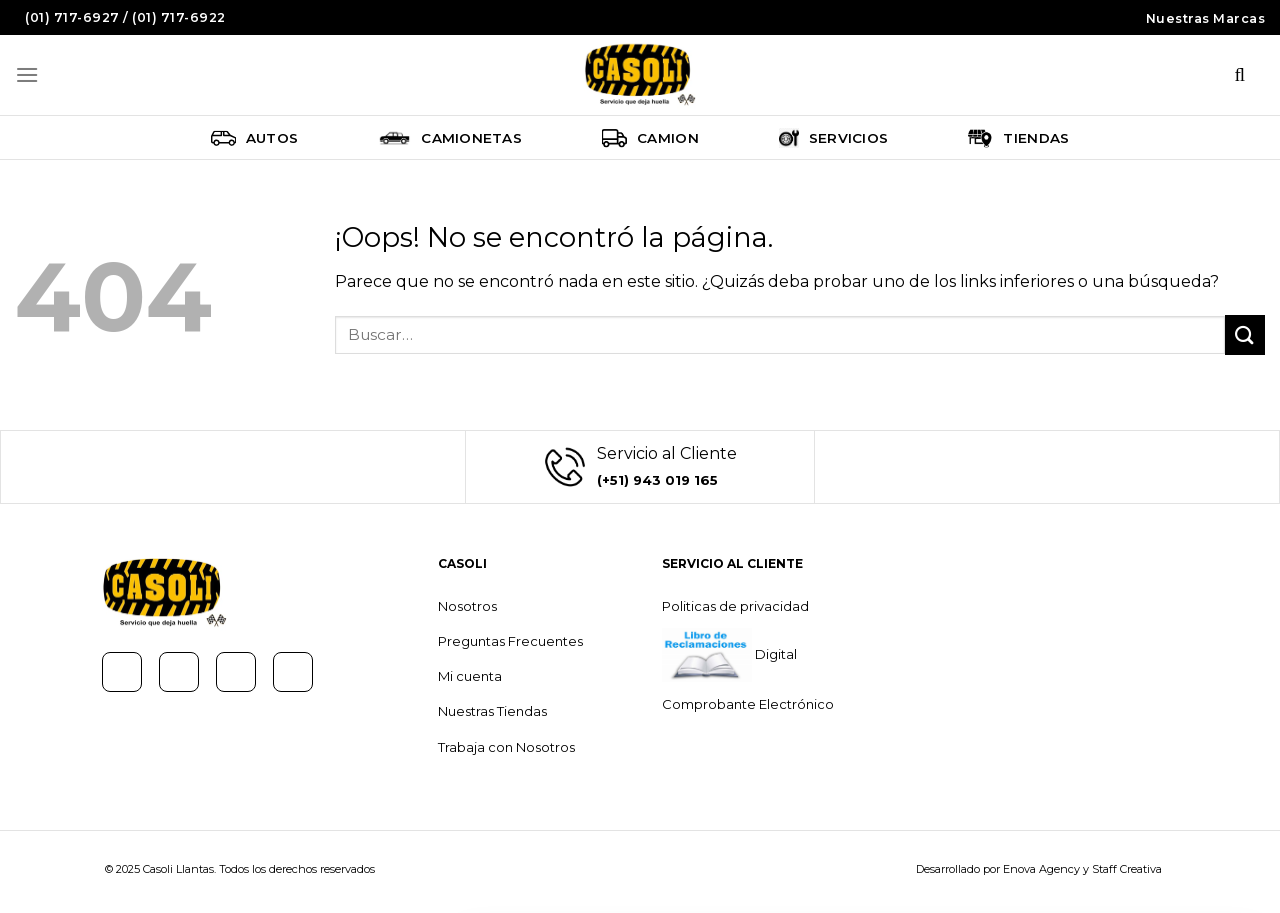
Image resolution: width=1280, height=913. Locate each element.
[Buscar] (1240, 75)
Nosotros (467, 606)
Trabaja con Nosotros (506, 747)
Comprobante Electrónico (748, 704)
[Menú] (27, 74)
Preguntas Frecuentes (510, 641)
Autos (255, 138)
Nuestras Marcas (1206, 18)
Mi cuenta (470, 676)
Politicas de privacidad (735, 606)
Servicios (833, 138)
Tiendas (1018, 138)
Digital (774, 654)
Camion (650, 138)
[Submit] (1245, 334)
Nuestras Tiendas (492, 711)
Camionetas (450, 138)
